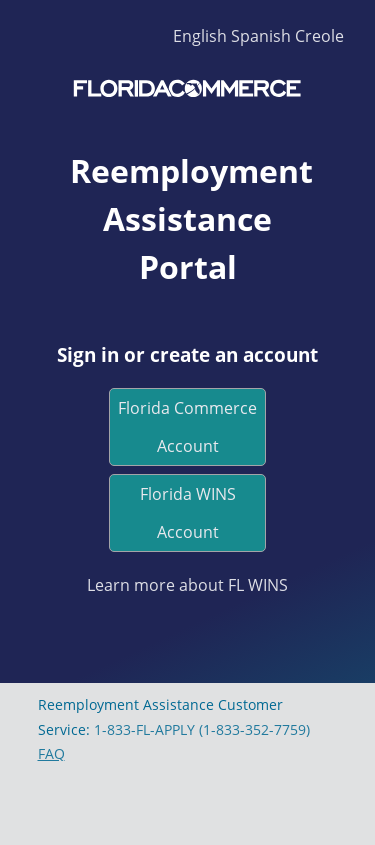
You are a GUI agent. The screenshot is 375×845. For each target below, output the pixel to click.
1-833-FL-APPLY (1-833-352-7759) (202, 729)
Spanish (261, 36)
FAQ (51, 753)
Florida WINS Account (188, 513)
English (200, 36)
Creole (319, 36)
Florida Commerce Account (187, 427)
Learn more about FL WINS (187, 585)
